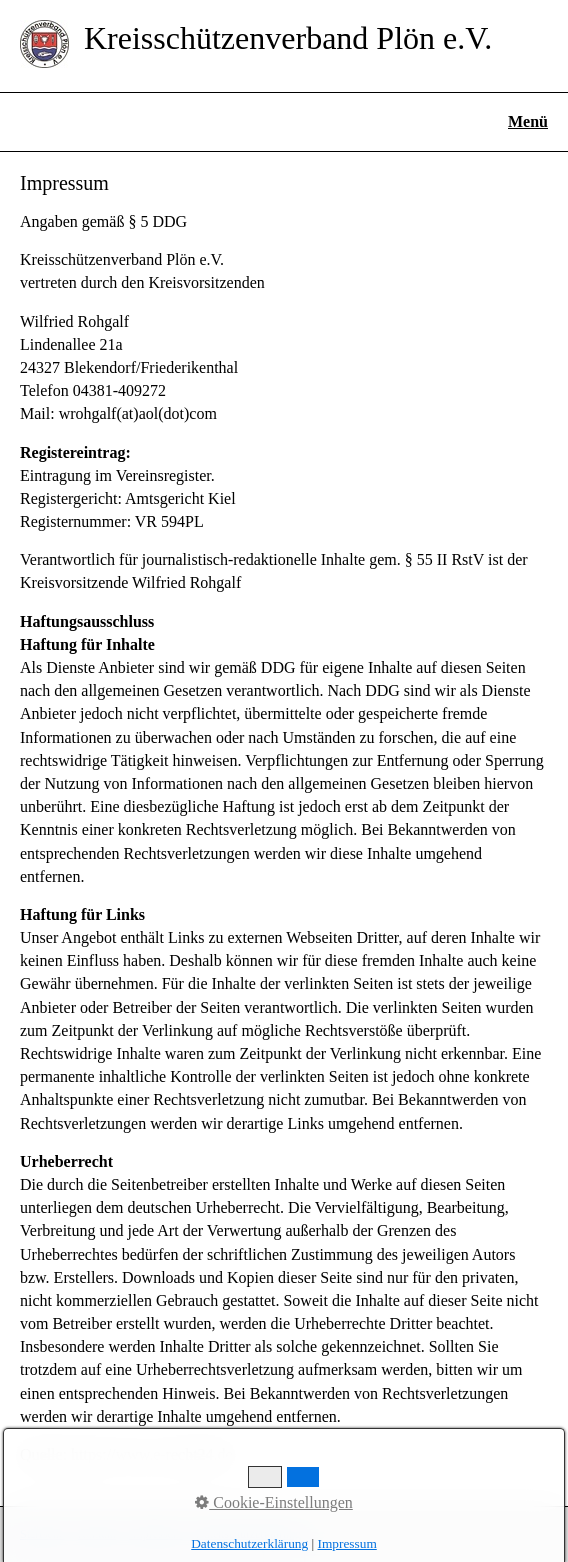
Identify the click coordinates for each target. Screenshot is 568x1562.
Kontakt (97, 1534)
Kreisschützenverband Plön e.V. (288, 38)
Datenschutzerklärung (248, 1534)
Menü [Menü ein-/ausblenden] (528, 121)
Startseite (42, 1534)
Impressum (155, 1534)
